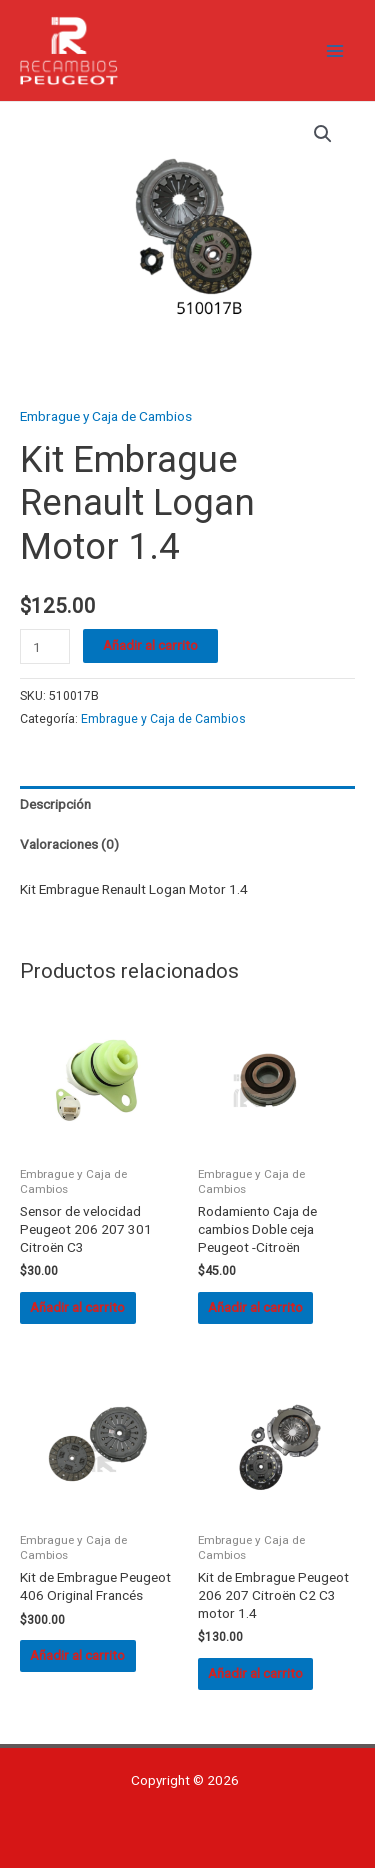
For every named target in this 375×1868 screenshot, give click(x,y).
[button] (323, 134)
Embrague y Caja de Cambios (106, 416)
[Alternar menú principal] (335, 50)
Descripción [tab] (55, 804)
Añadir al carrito (150, 645)
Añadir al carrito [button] (77, 1307)
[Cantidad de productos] (45, 646)
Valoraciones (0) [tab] (69, 844)
